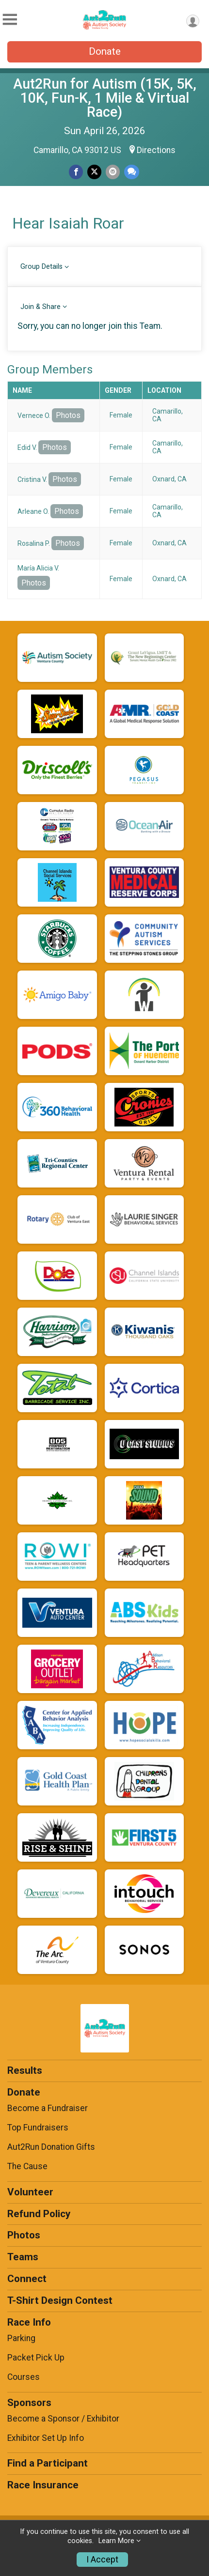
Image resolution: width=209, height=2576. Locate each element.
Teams (22, 2257)
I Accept (102, 2559)
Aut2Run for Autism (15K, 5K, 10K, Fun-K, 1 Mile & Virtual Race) (104, 98)
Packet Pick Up (35, 2357)
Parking (21, 2338)
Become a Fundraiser (47, 2108)
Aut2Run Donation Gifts (51, 2147)
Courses (23, 2377)
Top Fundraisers (37, 2127)
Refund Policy (38, 2214)
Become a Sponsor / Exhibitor (63, 2418)
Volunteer (30, 2192)
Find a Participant (47, 2463)
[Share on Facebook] (76, 172)
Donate (105, 51)
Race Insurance (43, 2485)
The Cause (27, 2166)
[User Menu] (192, 21)
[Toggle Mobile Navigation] (9, 20)
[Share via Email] (113, 172)
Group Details (41, 266)
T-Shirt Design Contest (60, 2300)
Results (24, 2070)
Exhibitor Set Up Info (45, 2438)
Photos (68, 415)
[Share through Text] (131, 172)
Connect (27, 2278)
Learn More (116, 2541)
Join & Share (40, 307)
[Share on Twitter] (94, 172)
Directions (156, 150)
